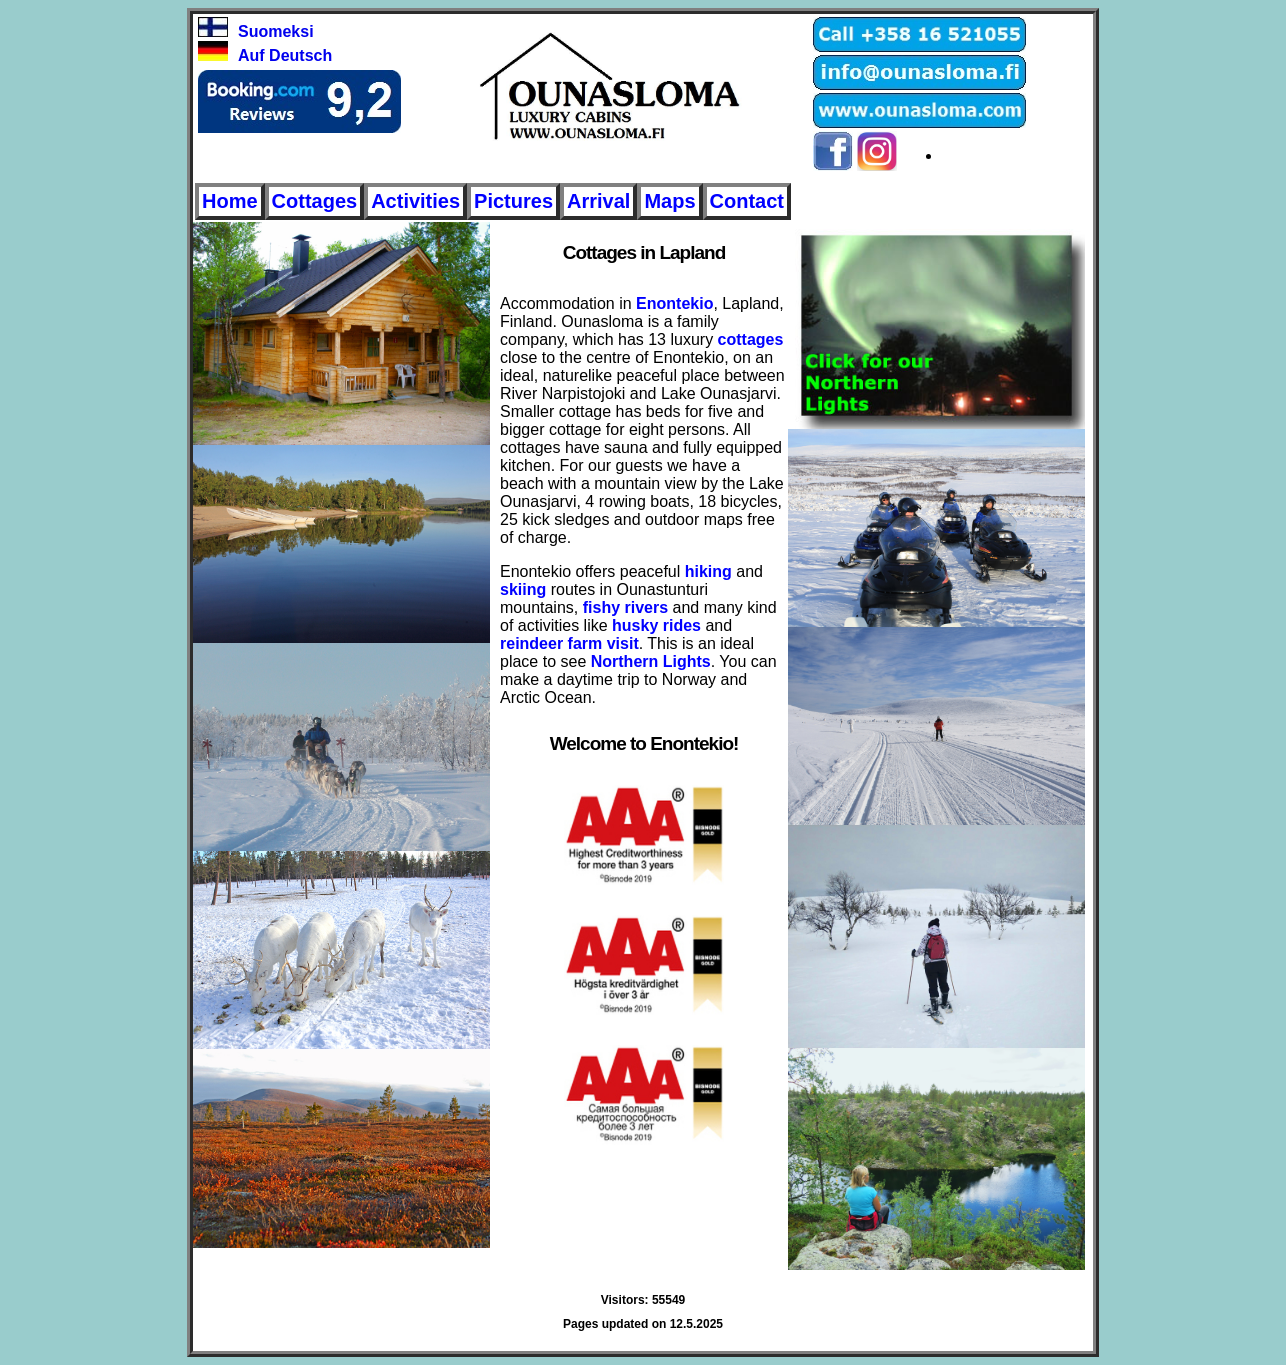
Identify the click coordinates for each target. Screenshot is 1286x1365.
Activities (415, 201)
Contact (747, 201)
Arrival (598, 201)
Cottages (315, 201)
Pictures (513, 201)
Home (230, 201)
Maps (669, 201)
